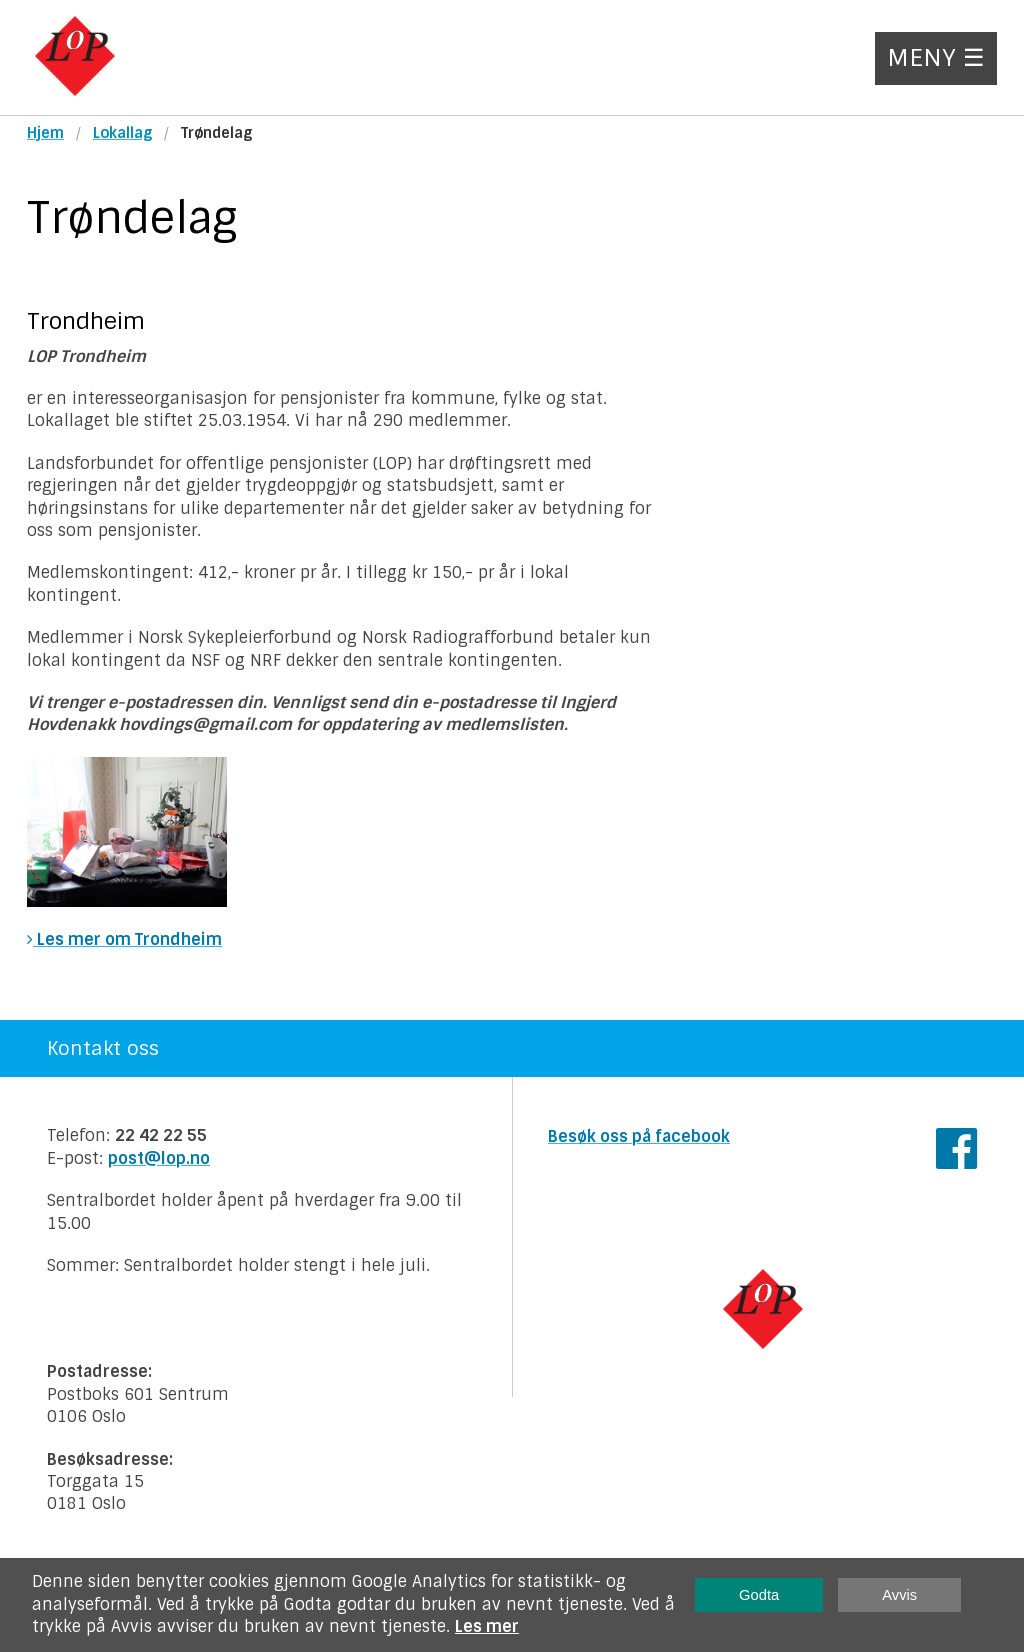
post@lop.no (159, 1158)
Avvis (899, 1595)
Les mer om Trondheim (124, 939)
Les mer (487, 1626)
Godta (759, 1595)
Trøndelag (216, 133)
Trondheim (86, 321)
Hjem (45, 133)
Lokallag (122, 133)
